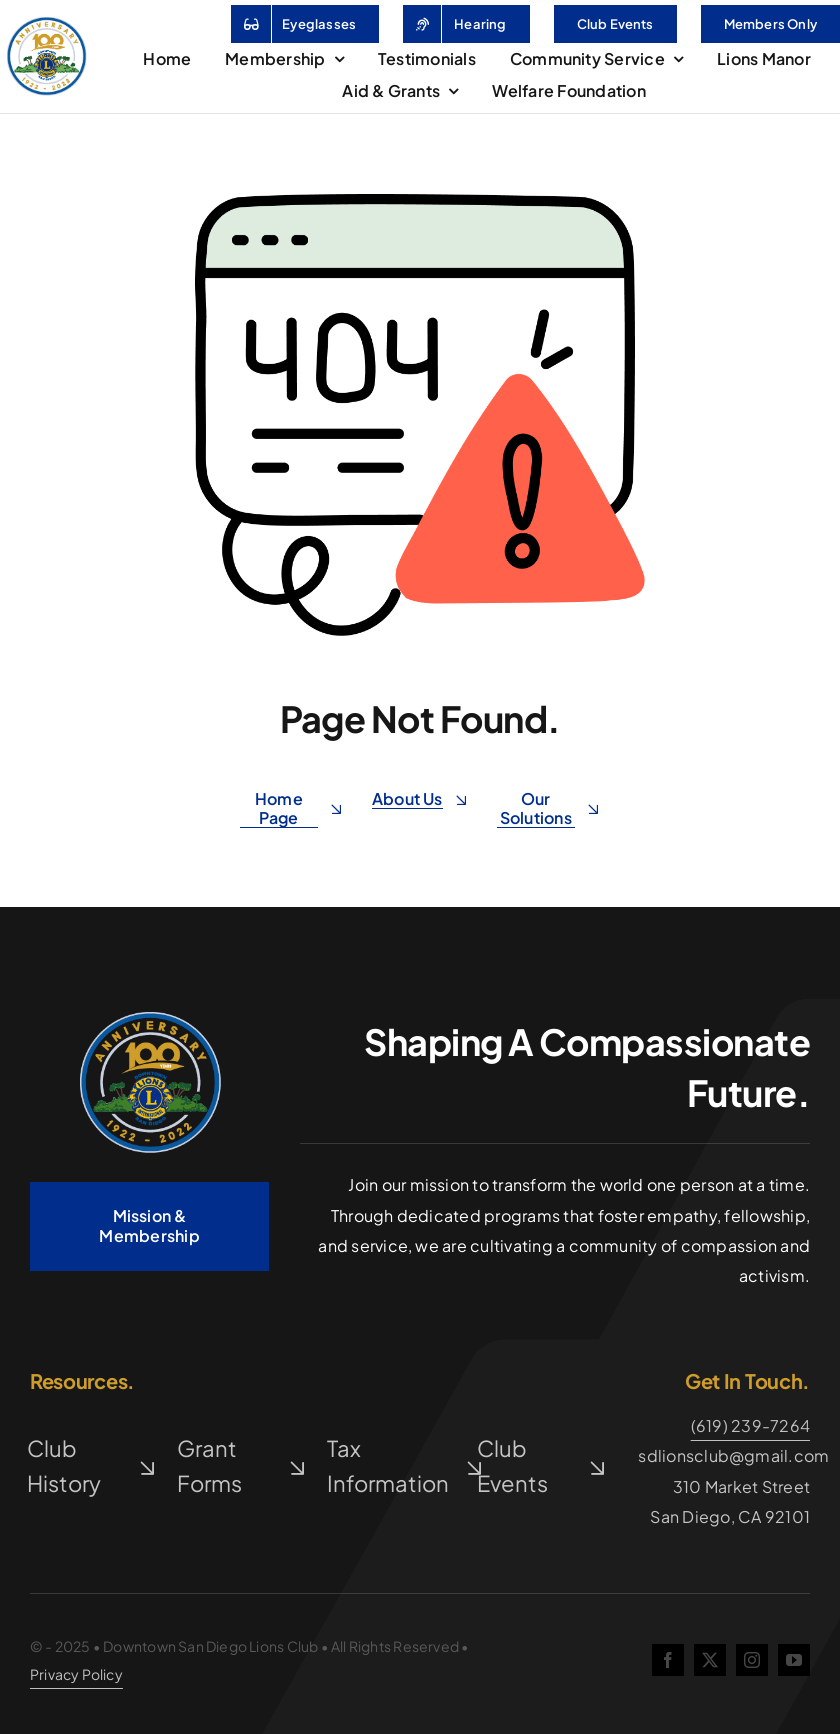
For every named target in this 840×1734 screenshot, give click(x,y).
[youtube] (794, 1660)
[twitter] (710, 1660)
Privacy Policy (76, 1674)
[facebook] (668, 1660)
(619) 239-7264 (750, 1425)
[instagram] (752, 1660)
